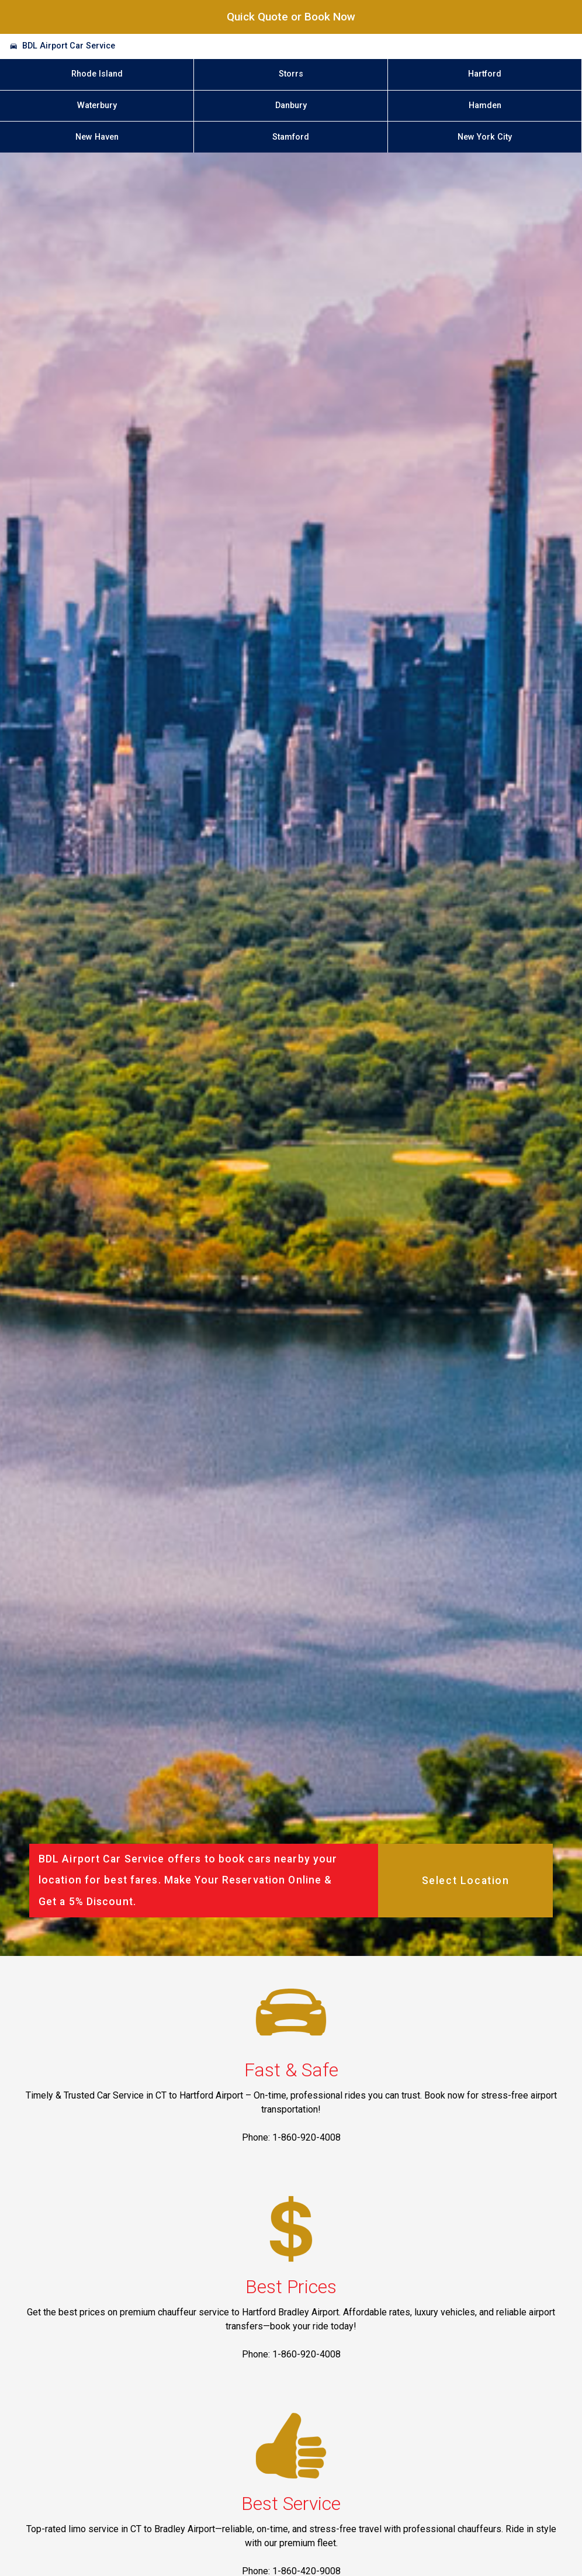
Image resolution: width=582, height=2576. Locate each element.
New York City (485, 137)
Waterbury (97, 105)
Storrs (291, 74)
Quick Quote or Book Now (291, 16)
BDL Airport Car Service (68, 46)
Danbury (291, 105)
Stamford (290, 137)
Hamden (485, 105)
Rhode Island (97, 74)
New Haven (97, 137)
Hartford (484, 74)
